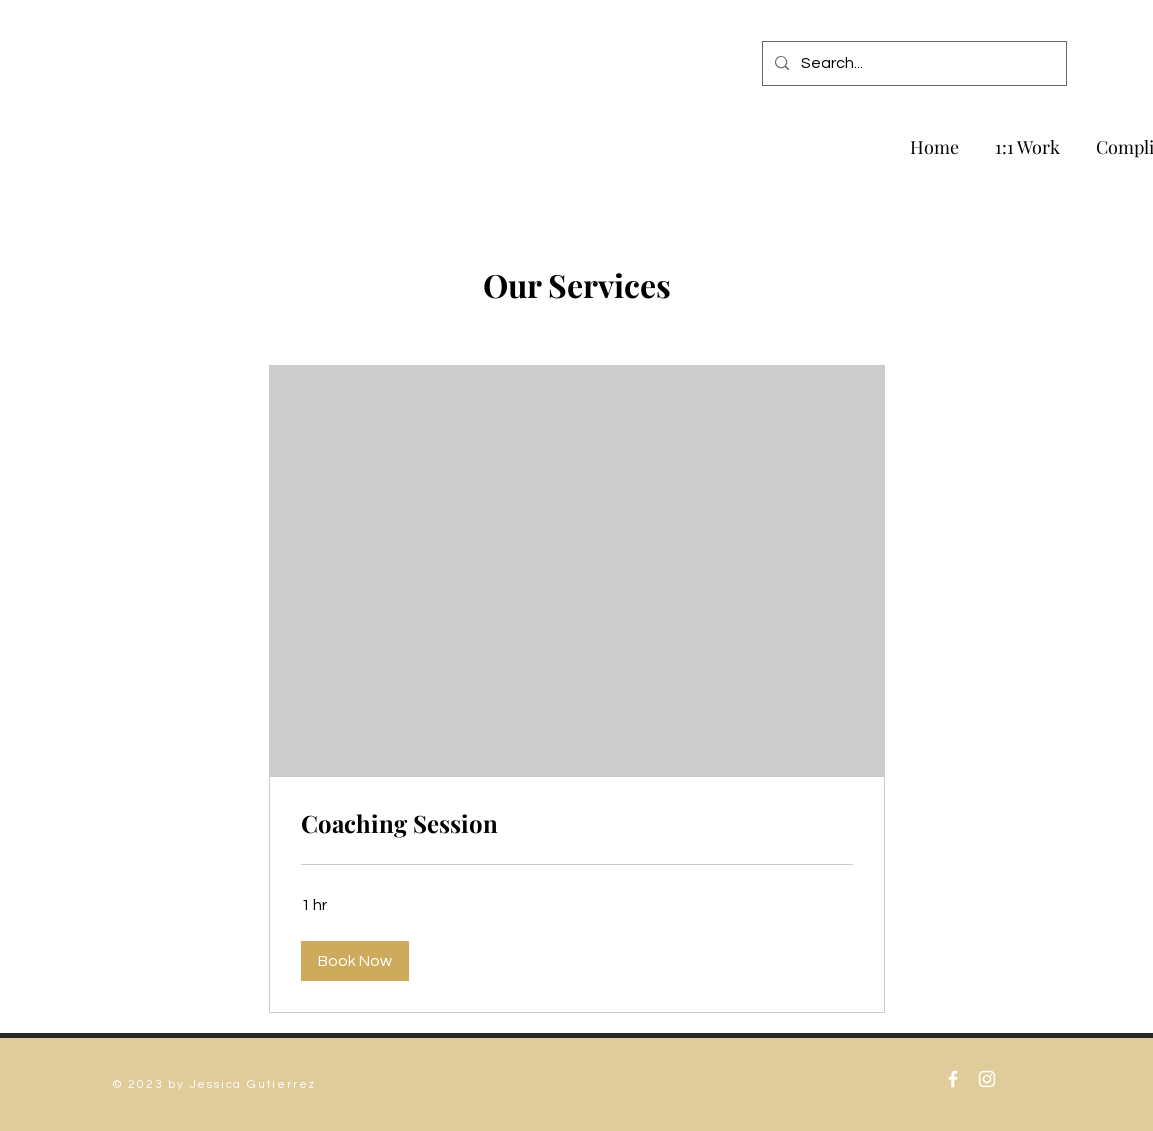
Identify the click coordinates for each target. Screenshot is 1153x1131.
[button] (355, 961)
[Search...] (912, 63)
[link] (577, 824)
